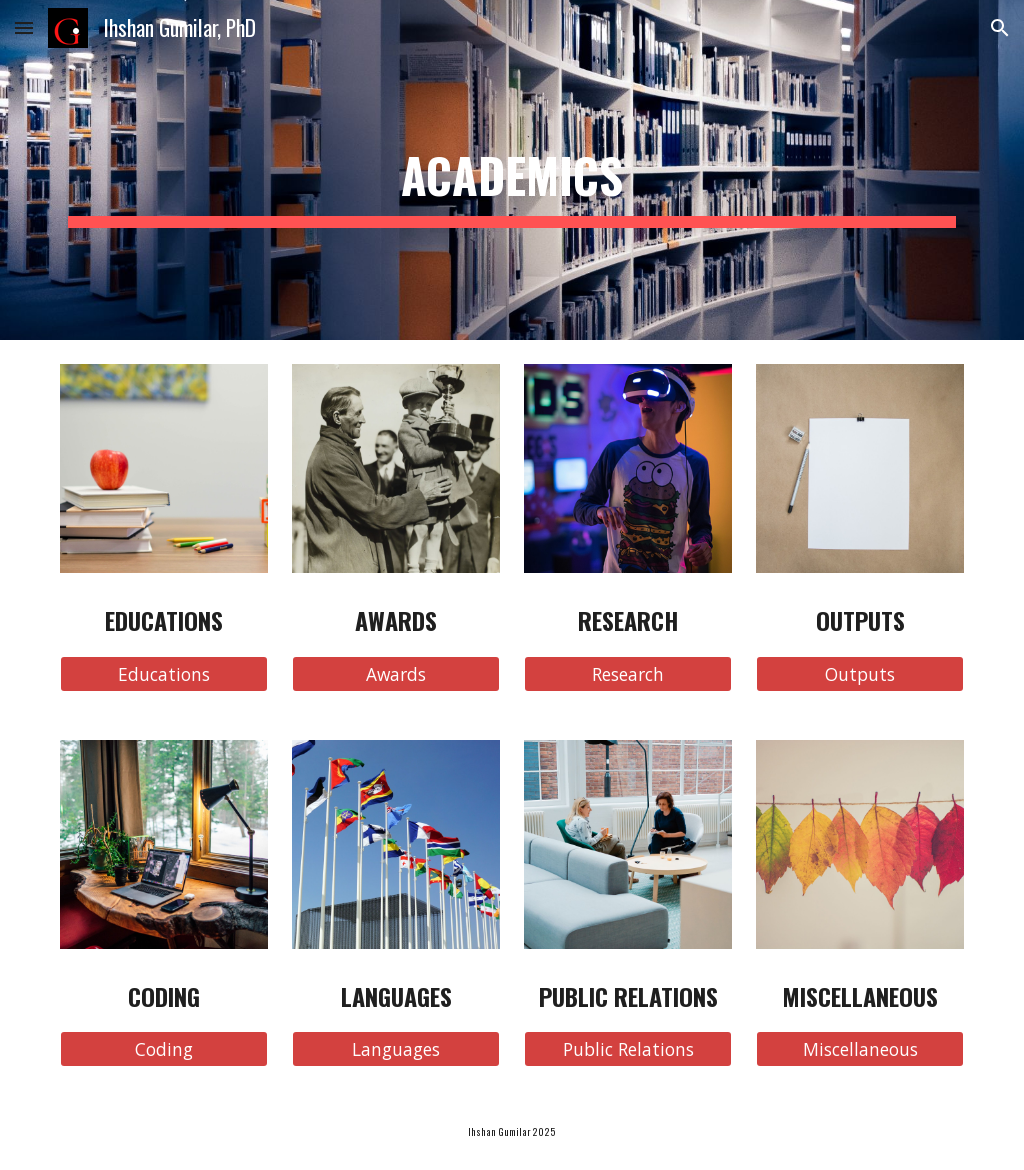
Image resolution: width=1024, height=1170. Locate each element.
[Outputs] (860, 673)
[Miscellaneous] (860, 1049)
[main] (512, 170)
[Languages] (396, 1049)
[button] (24, 27)
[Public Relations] (628, 1049)
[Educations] (164, 673)
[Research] (628, 673)
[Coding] (164, 1049)
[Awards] (396, 673)
